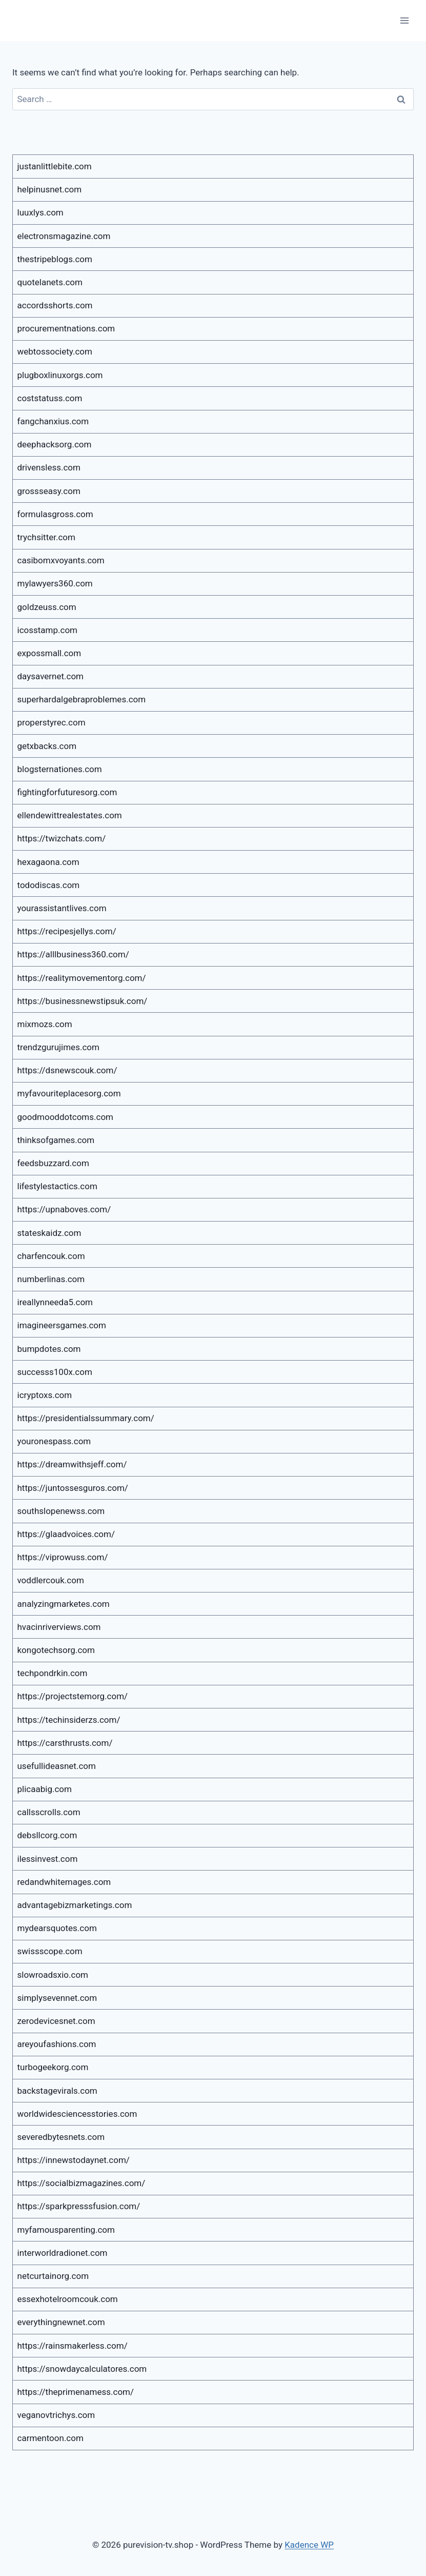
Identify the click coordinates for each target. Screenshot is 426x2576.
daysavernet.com (50, 676)
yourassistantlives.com (62, 908)
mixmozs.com (44, 1024)
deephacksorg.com (54, 444)
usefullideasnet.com (56, 1766)
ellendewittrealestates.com (69, 815)
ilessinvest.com (47, 1859)
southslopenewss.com (61, 1511)
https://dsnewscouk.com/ (67, 1070)
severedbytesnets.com (61, 2137)
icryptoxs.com (44, 1395)
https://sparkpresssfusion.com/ (78, 2206)
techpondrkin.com (52, 1673)
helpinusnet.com (49, 189)
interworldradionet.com (62, 2253)
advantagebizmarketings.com (74, 1905)
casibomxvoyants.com (61, 560)
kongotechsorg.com (56, 1650)
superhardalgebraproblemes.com (81, 699)
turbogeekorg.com (53, 2067)
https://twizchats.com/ (61, 838)
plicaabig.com (44, 1789)
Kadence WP (309, 2545)
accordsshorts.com (55, 305)
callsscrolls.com (48, 1812)
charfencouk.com (51, 1256)
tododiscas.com (48, 885)
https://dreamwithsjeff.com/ (72, 1464)
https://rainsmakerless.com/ (72, 2346)
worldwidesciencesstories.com (77, 2114)
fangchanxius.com (53, 421)
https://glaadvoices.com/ (66, 1534)
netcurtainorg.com (53, 2276)
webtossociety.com (54, 351)
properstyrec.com (51, 722)
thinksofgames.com (56, 1140)
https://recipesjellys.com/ (66, 931)
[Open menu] (404, 20)
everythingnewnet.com (61, 2322)
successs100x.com (54, 1372)
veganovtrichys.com (56, 2415)
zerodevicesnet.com (56, 2021)
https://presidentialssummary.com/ (85, 1418)
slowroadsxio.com (53, 1975)
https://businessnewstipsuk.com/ (82, 1001)
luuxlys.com (40, 212)
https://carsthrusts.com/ (65, 1743)
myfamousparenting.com (66, 2230)
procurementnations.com (66, 328)
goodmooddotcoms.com (65, 1117)
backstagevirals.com (57, 2091)
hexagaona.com (48, 862)
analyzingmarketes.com (63, 1604)
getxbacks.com (47, 746)
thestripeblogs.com (54, 259)
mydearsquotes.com (57, 1928)
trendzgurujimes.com (58, 1047)
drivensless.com (48, 467)
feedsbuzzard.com (53, 1163)
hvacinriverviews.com (59, 1627)
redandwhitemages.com (64, 1882)
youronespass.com (54, 1441)
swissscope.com (50, 1951)
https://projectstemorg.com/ (72, 1696)
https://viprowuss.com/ (62, 1557)
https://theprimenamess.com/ (75, 2392)
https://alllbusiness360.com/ (73, 954)
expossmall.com (49, 653)
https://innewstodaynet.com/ (73, 2160)
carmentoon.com (50, 2438)
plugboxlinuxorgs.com (60, 375)
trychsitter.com (46, 537)
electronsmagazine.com (64, 236)
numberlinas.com (51, 1279)
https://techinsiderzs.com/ (68, 1720)
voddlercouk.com (50, 1580)
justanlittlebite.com (54, 166)
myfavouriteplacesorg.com (69, 1093)
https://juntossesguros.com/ (72, 1488)
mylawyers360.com (55, 583)
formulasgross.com (55, 514)
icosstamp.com (47, 630)
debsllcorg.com (47, 1835)
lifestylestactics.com (57, 1186)
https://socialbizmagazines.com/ (81, 2183)
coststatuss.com (50, 398)
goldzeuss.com (46, 607)
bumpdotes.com (49, 1349)
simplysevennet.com (57, 1998)
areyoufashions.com (56, 2044)
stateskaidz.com (49, 1233)
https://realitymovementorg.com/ (81, 978)
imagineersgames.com (61, 1325)
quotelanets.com (50, 282)
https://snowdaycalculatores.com (82, 2369)
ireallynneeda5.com (55, 1302)
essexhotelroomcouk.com (67, 2299)
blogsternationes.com (59, 769)
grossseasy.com (48, 491)
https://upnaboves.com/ (64, 1209)
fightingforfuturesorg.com (67, 792)
